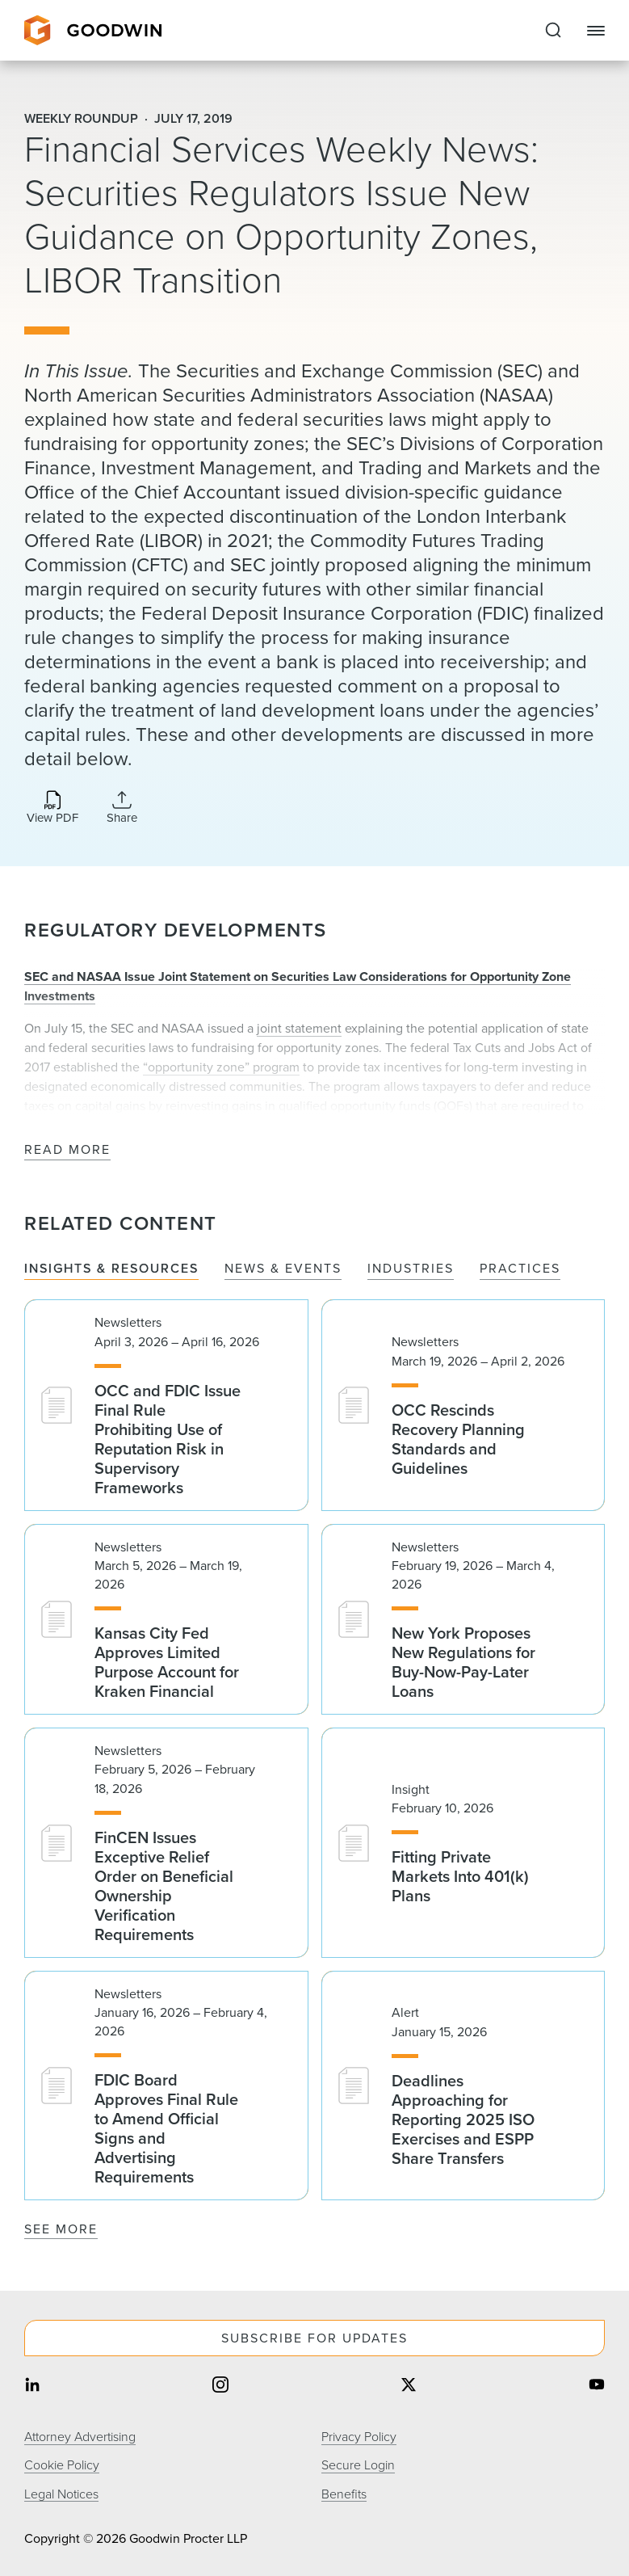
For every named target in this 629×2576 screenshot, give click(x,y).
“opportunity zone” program (221, 1067)
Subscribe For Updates (314, 2338)
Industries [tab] (410, 1269)
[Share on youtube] (597, 2385)
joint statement (299, 1028)
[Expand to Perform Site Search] (553, 30)
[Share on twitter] (408, 2385)
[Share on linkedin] (32, 2385)
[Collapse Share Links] (122, 807)
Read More (67, 1150)
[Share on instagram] (220, 2385)
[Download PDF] (52, 808)
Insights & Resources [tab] (111, 1269)
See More (61, 2229)
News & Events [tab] (283, 1269)
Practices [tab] (520, 1269)
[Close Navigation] (596, 31)
